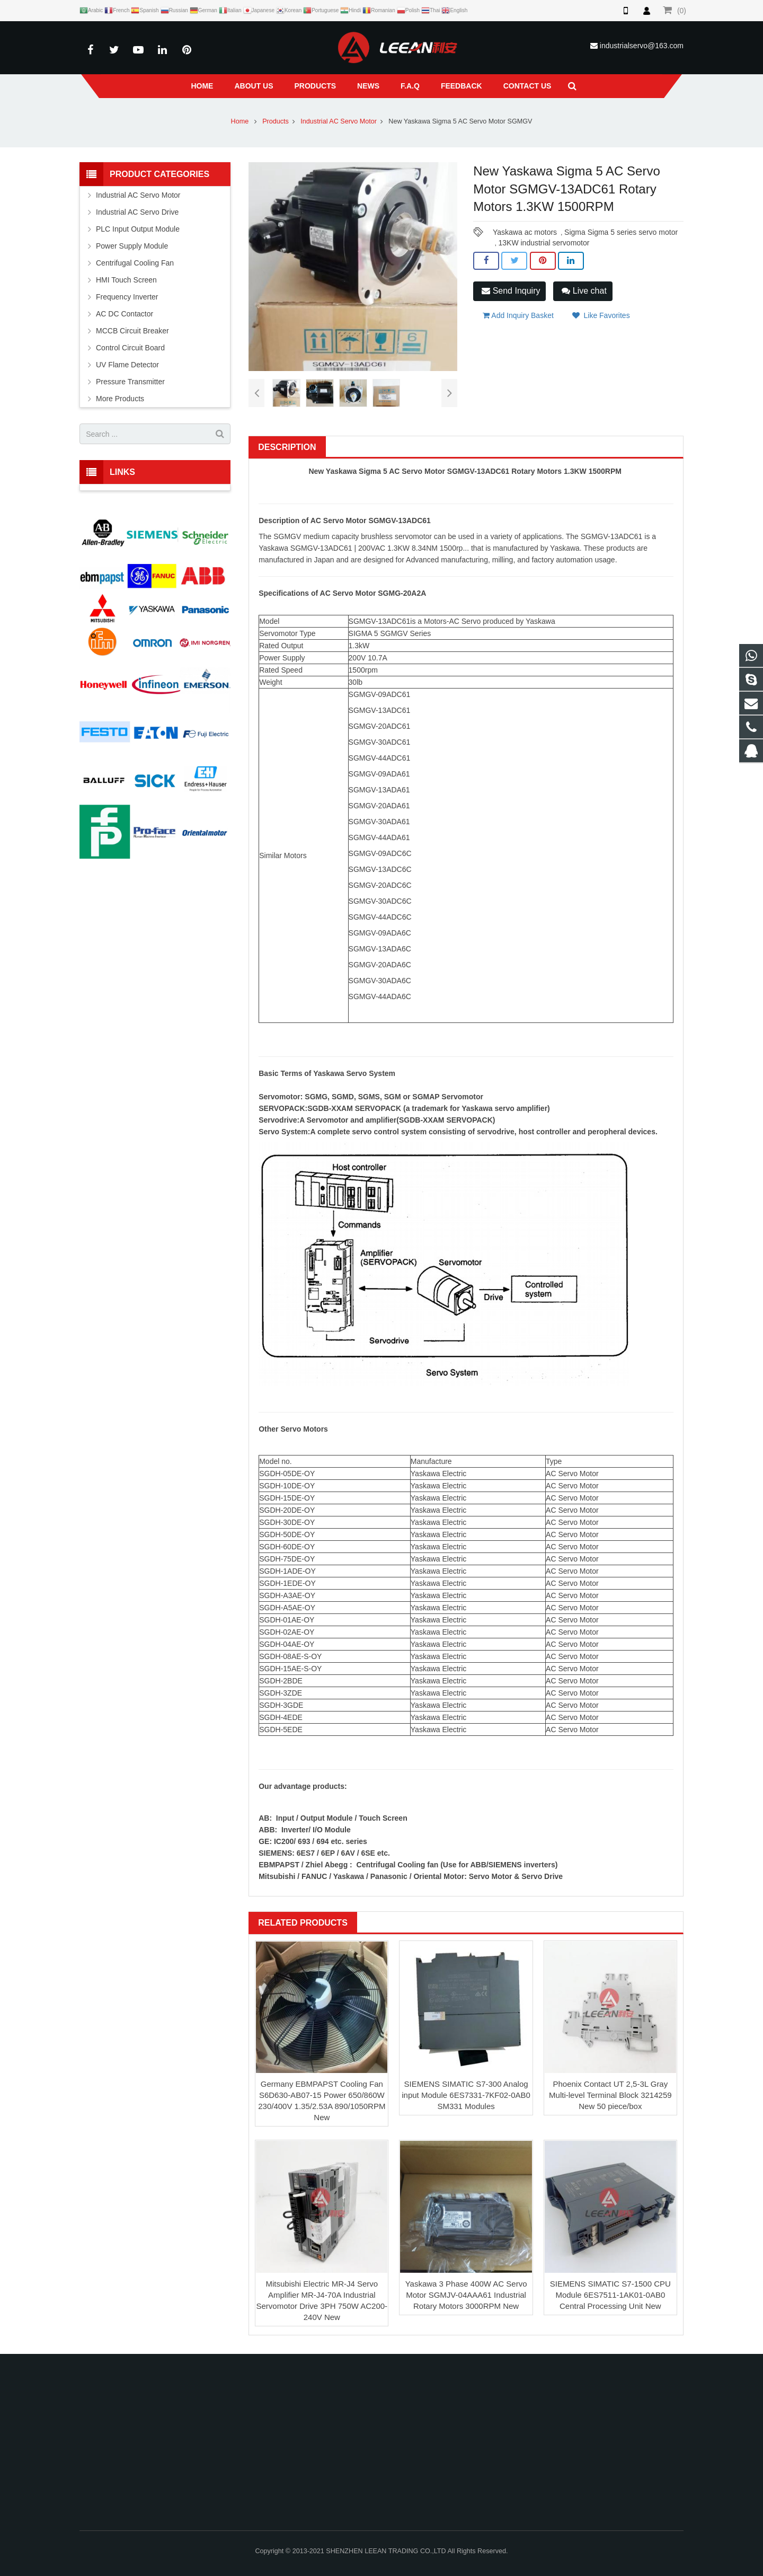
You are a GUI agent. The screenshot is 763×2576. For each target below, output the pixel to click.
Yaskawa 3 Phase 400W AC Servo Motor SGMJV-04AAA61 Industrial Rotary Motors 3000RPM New (466, 2294)
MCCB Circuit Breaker (132, 331)
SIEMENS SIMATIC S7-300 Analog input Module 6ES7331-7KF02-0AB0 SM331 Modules (466, 2095)
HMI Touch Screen (126, 280)
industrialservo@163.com (642, 45)
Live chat (584, 290)
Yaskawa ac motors (525, 232)
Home (240, 121)
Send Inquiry (511, 290)
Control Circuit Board (130, 347)
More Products (120, 398)
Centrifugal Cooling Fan (135, 263)
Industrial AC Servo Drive (137, 212)
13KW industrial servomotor (543, 243)
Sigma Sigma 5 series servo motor (621, 232)
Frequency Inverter (127, 297)
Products (275, 121)
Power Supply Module (132, 246)
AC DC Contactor (124, 314)
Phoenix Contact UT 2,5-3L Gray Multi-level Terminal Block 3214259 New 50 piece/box (610, 2095)
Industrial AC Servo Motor (338, 121)
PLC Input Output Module (138, 229)
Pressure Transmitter (130, 381)
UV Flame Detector (127, 364)
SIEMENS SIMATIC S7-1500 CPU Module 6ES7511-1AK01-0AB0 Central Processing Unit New (610, 2294)
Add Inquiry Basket (518, 315)
